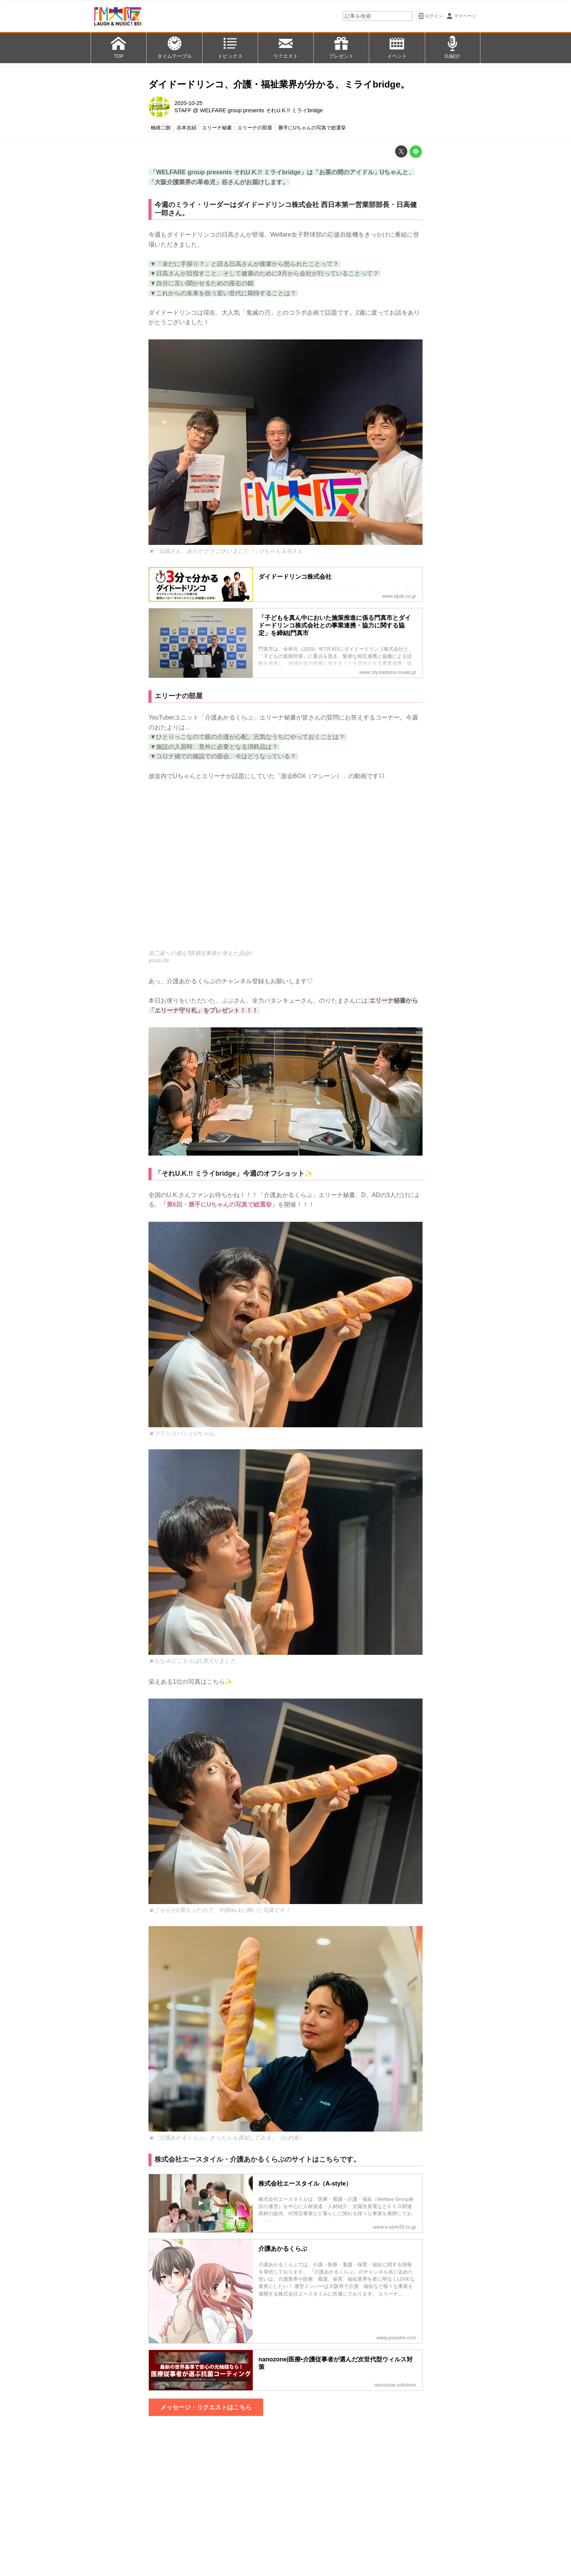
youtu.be (158, 960)
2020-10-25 (188, 103)
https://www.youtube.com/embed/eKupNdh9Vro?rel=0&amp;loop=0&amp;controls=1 (285, 870)
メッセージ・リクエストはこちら (206, 2407)
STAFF (182, 110)
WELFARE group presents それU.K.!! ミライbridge (261, 110)
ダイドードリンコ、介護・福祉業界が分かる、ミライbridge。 (279, 84)
